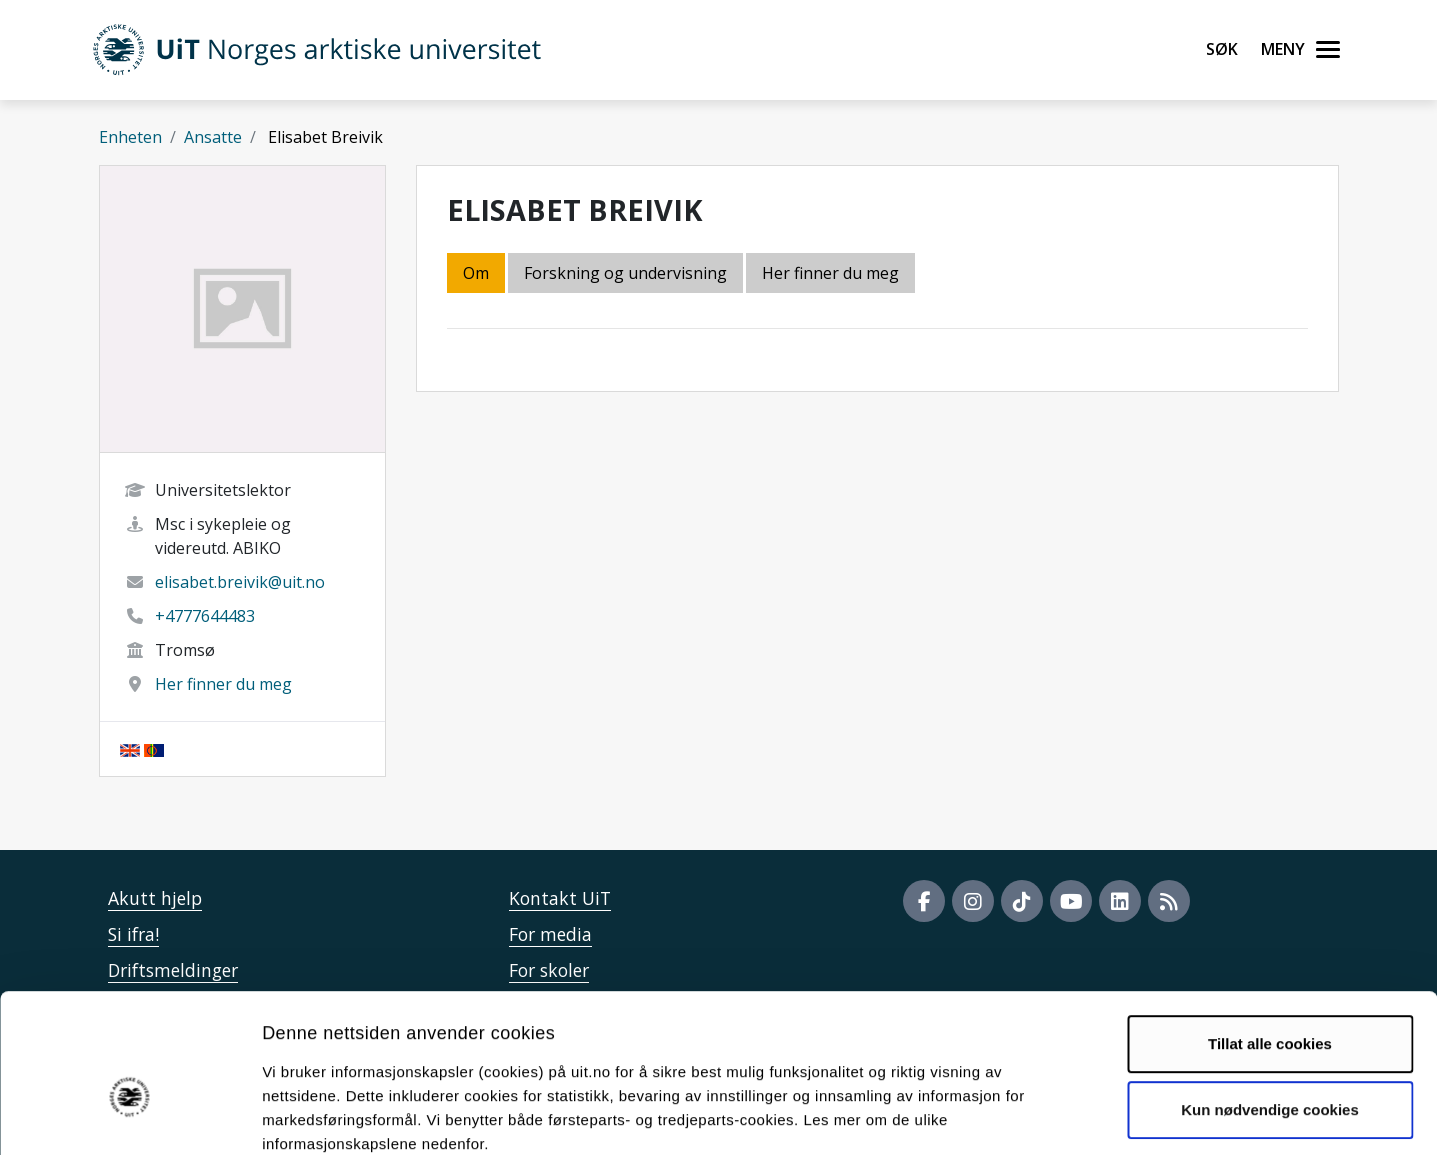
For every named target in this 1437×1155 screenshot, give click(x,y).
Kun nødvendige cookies (1270, 1000)
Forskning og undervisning (625, 273)
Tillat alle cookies (1270, 935)
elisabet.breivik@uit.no (240, 582)
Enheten (130, 137)
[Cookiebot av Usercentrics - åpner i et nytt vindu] (129, 1116)
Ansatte (213, 137)
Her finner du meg (223, 684)
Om (476, 273)
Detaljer (1065, 1115)
